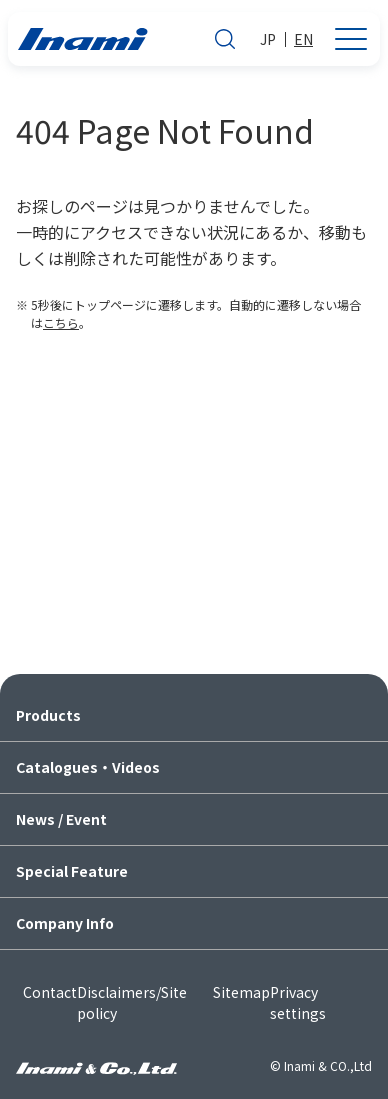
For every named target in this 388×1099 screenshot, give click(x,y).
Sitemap (241, 992)
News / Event (61, 819)
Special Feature (72, 871)
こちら (61, 322)
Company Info (65, 923)
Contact (50, 992)
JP (268, 39)
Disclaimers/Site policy (132, 1002)
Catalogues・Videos (88, 767)
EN (303, 39)
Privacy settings (298, 1002)
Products (48, 715)
